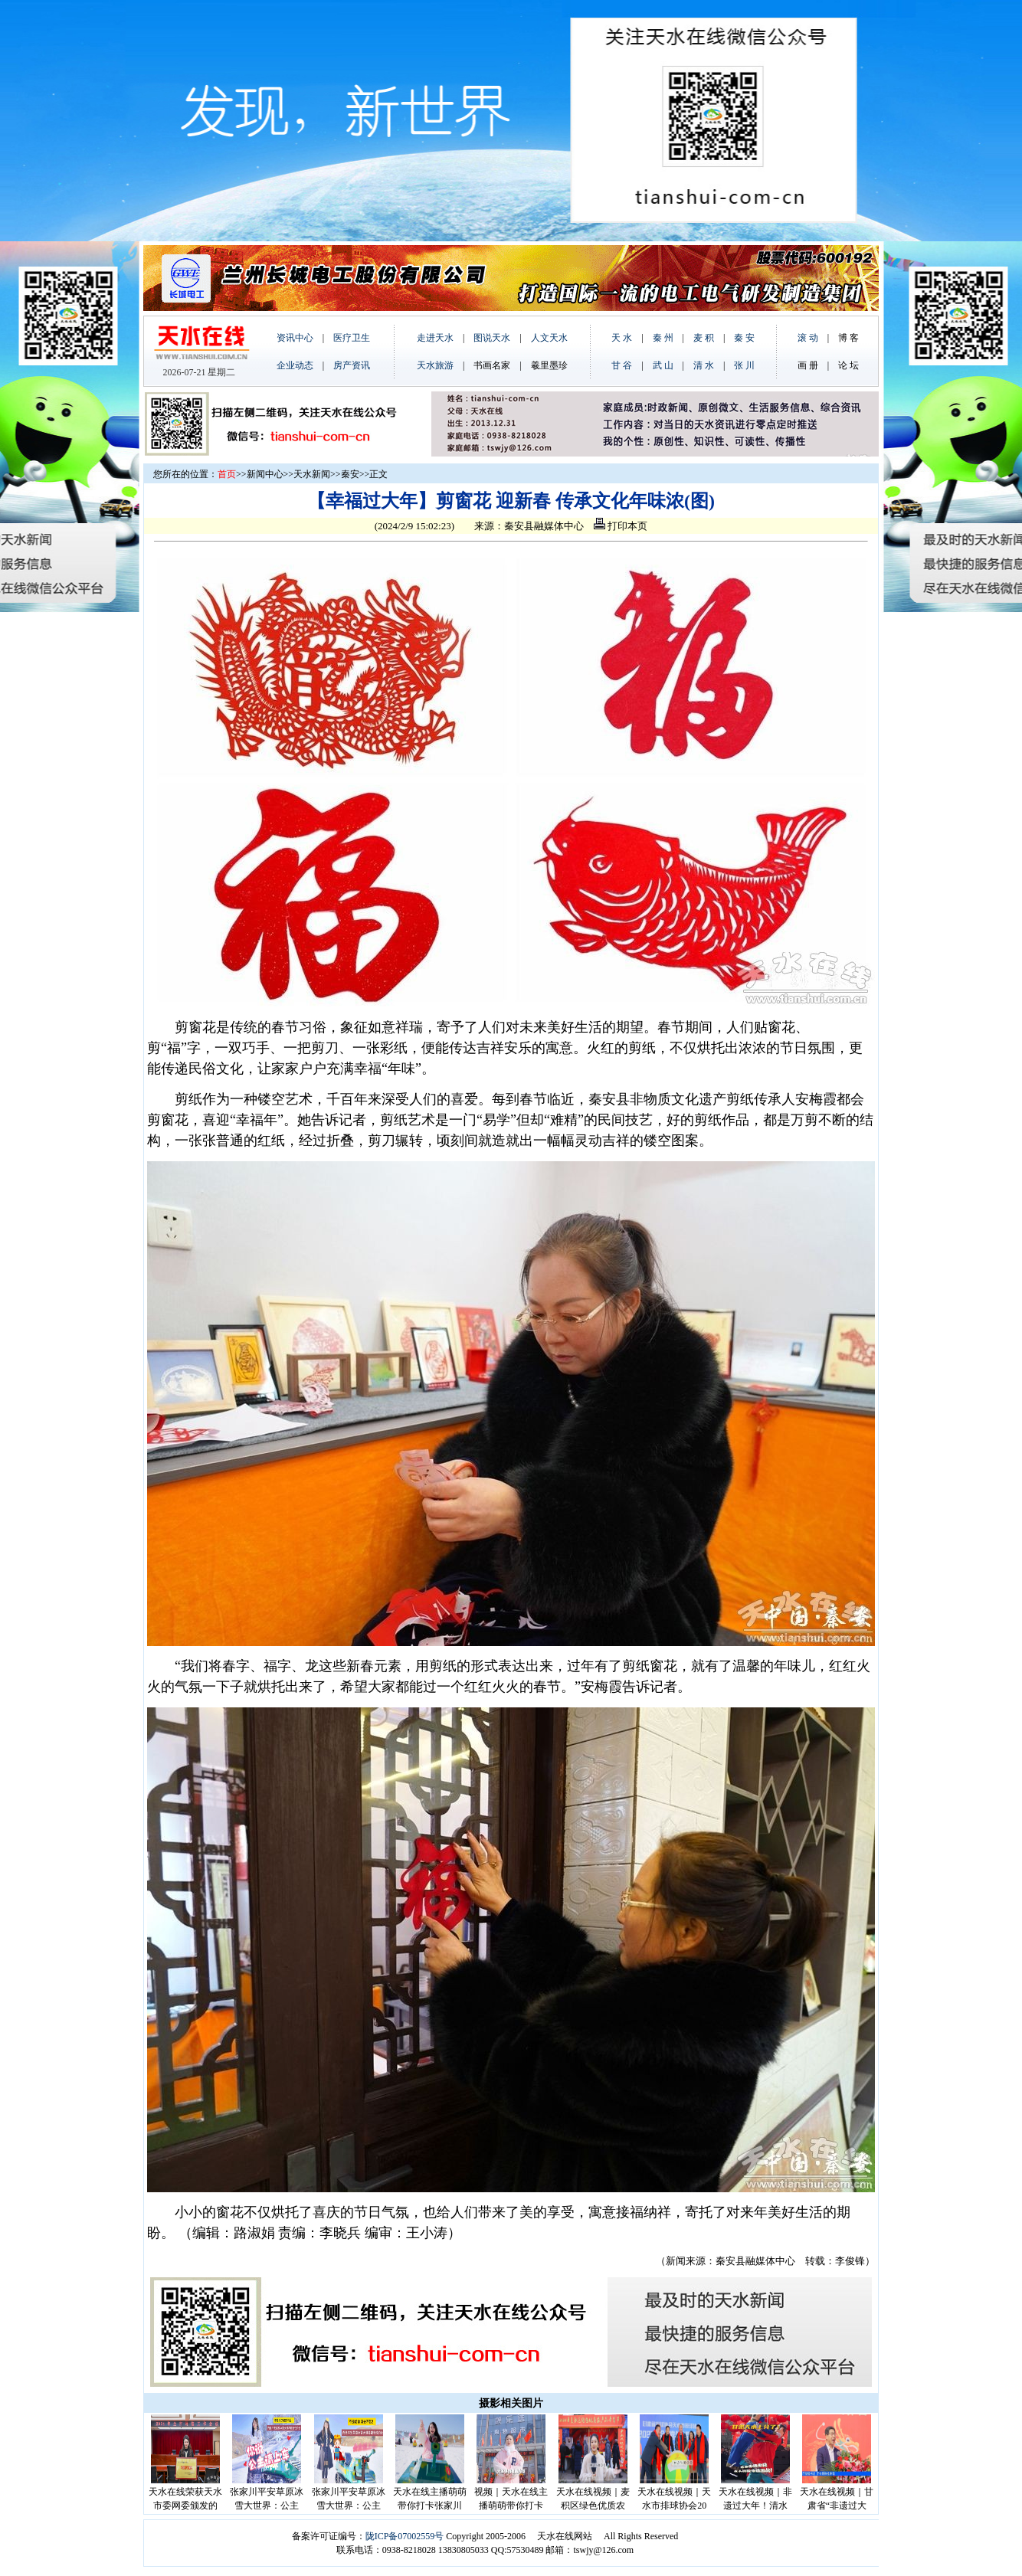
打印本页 (620, 526)
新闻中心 (265, 474)
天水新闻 (311, 474)
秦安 (350, 474)
